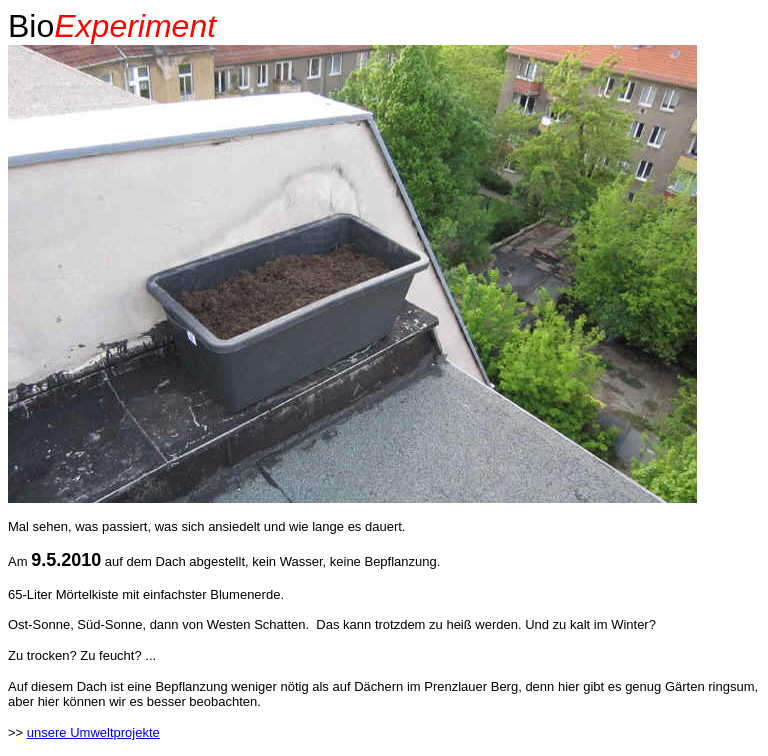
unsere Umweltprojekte (93, 732)
